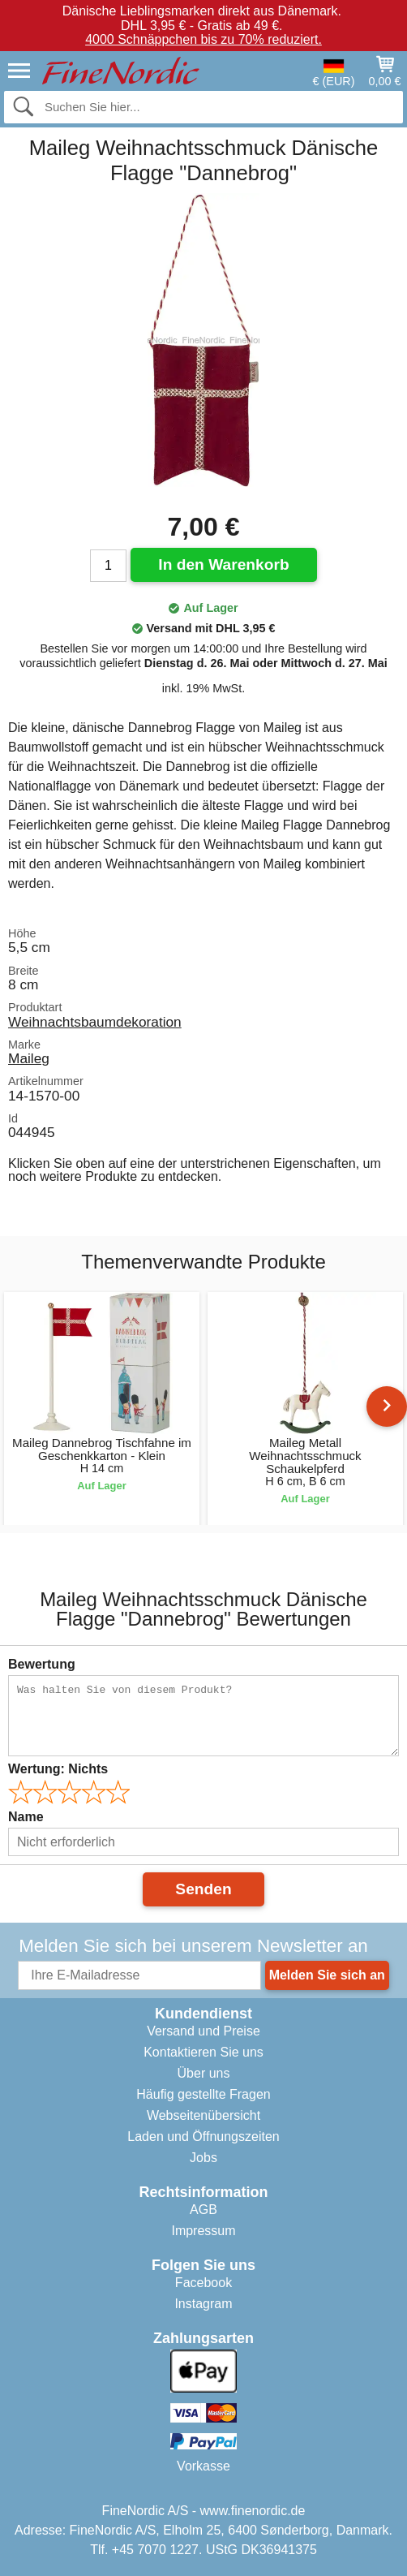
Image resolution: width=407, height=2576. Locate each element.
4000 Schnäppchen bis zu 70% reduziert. (203, 39)
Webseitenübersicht (203, 2115)
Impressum (203, 2231)
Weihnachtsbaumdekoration (95, 1022)
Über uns (204, 2073)
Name (26, 1817)
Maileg (28, 1058)
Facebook (203, 2283)
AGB (203, 2209)
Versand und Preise (203, 2031)
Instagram (203, 2304)
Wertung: (58, 1769)
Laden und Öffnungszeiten (203, 2136)
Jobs (203, 2158)
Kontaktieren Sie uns (203, 2052)
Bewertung (41, 1664)
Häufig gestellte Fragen (203, 2094)
